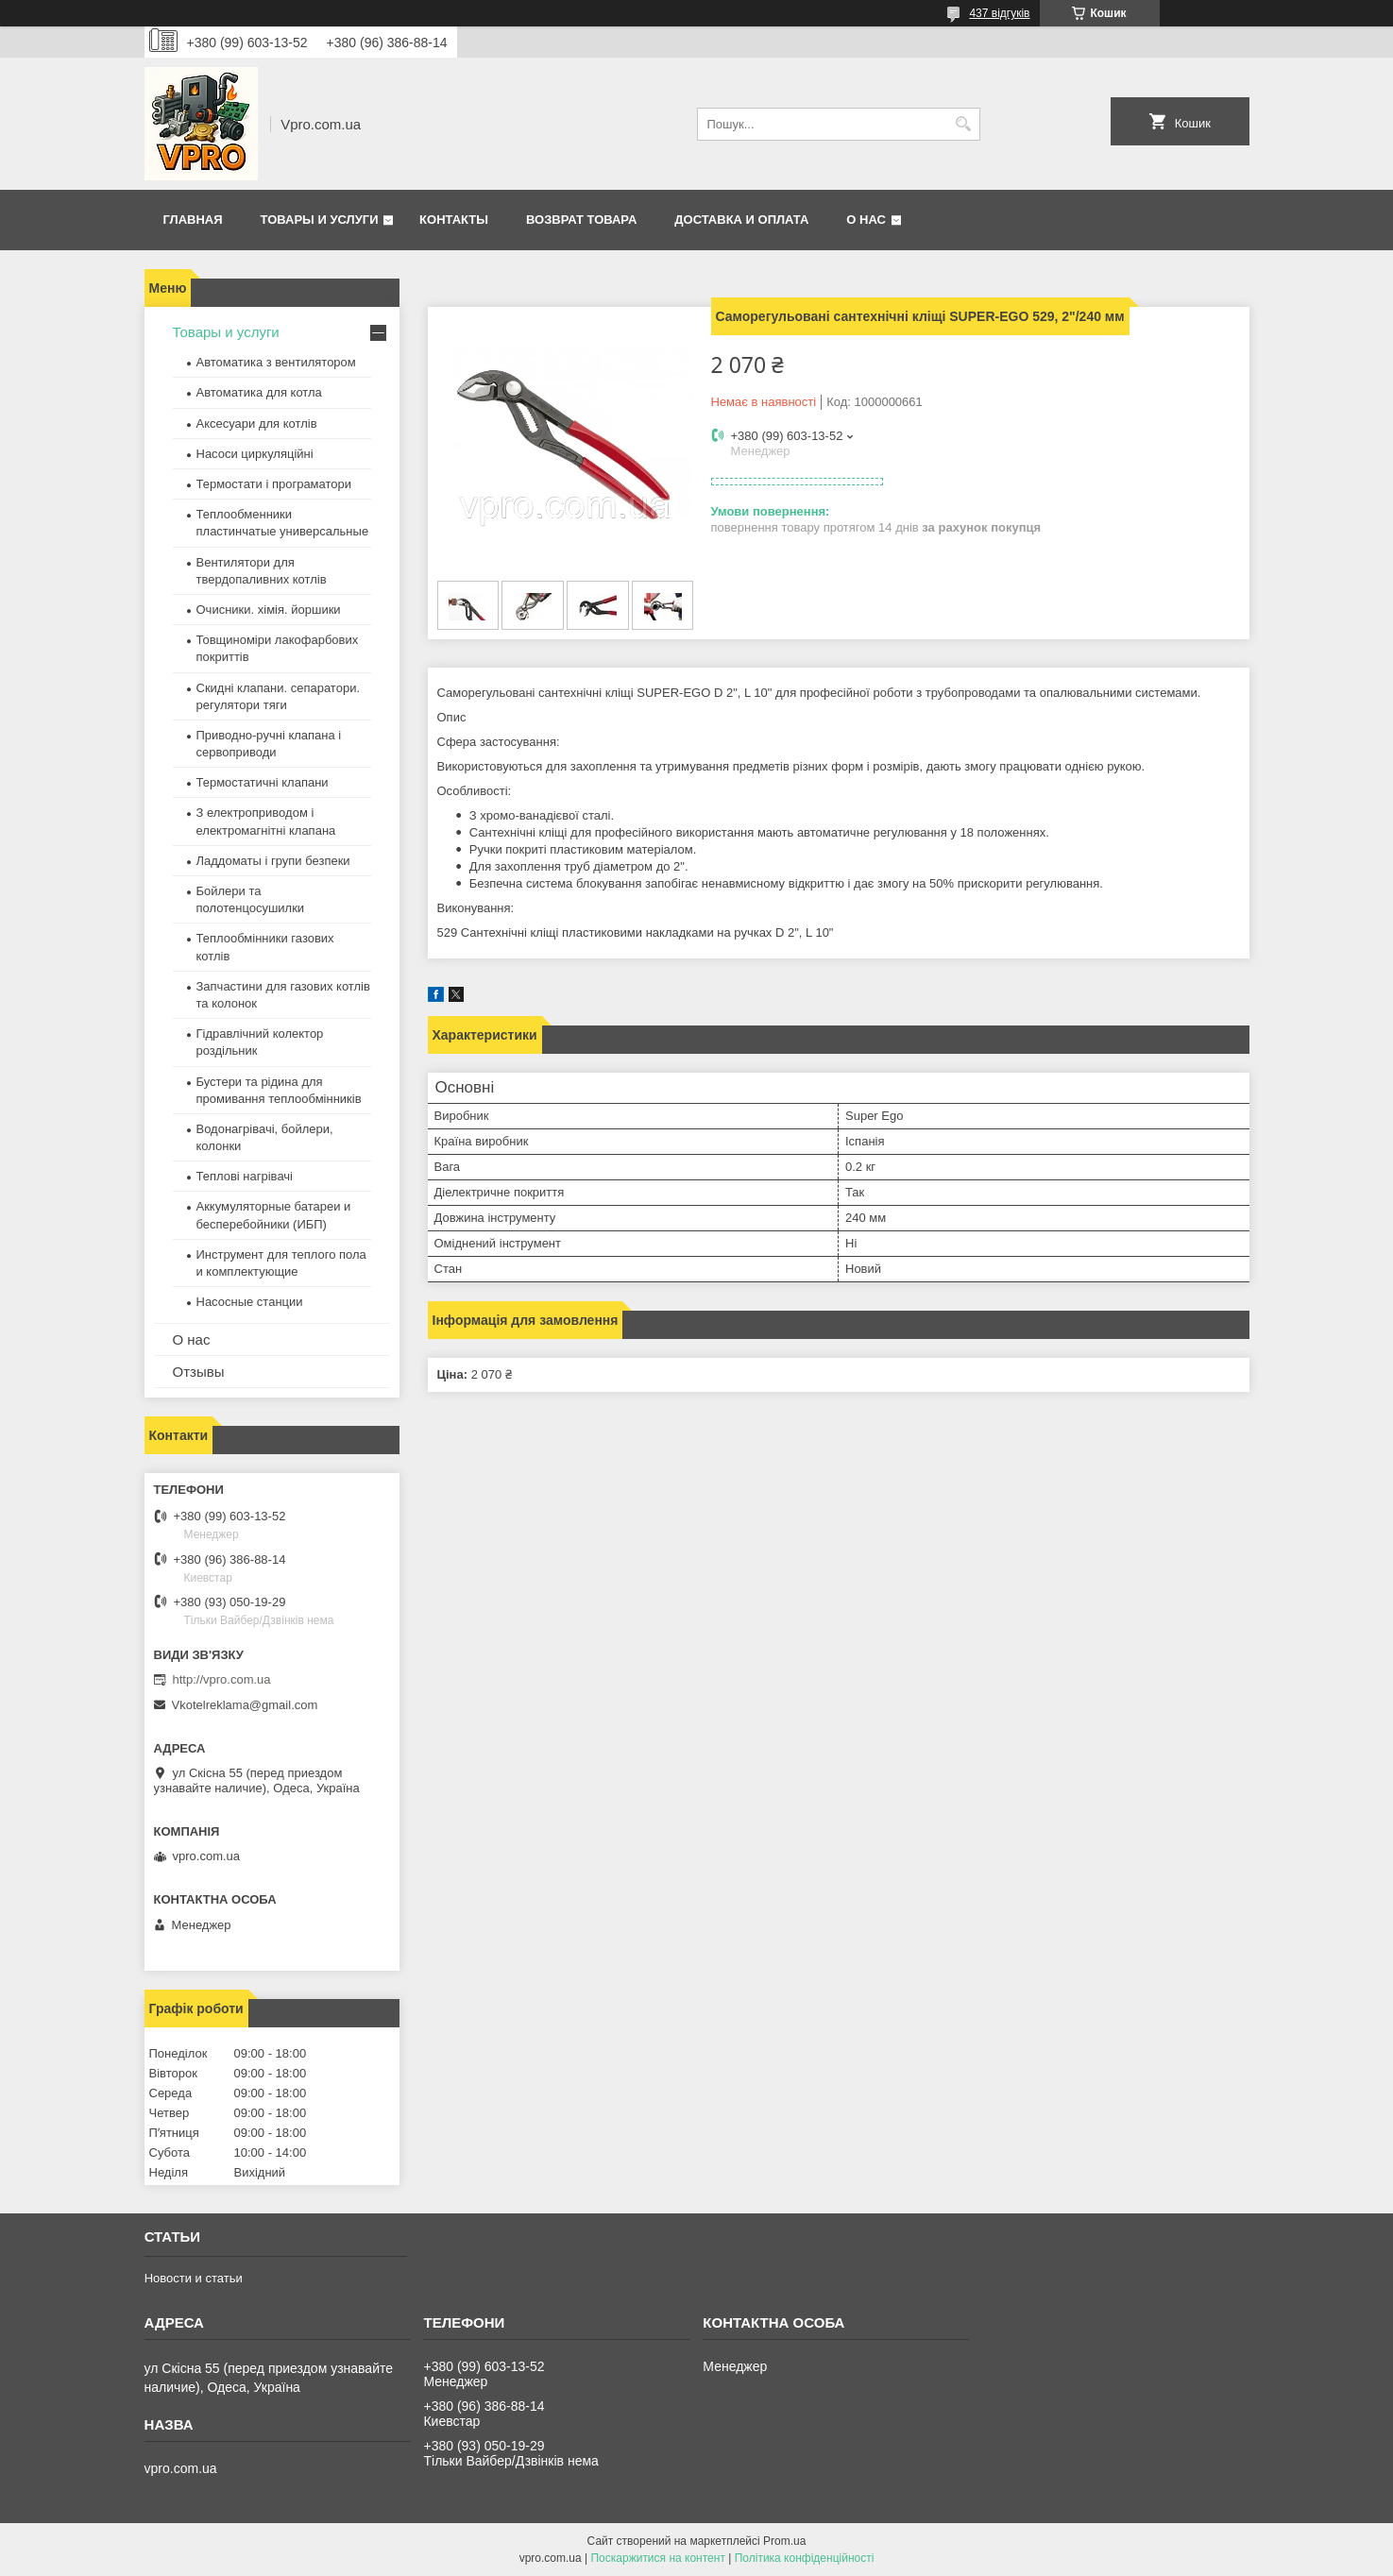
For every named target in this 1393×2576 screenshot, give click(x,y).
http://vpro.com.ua (222, 1679)
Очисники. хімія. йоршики (268, 609)
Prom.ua (784, 2541)
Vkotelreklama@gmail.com (245, 1705)
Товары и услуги (320, 219)
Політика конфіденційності (805, 2558)
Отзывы (199, 1372)
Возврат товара (581, 219)
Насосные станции (249, 1302)
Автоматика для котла (259, 392)
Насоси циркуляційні (255, 454)
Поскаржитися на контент (657, 2558)
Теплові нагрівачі (244, 1176)
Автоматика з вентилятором (276, 362)
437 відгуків (999, 13)
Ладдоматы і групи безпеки (273, 861)
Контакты (453, 219)
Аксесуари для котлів (256, 423)
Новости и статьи (193, 2278)
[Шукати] (963, 124)
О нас (866, 219)
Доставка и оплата (741, 219)
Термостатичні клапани (262, 782)
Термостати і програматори (274, 484)
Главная (193, 219)
